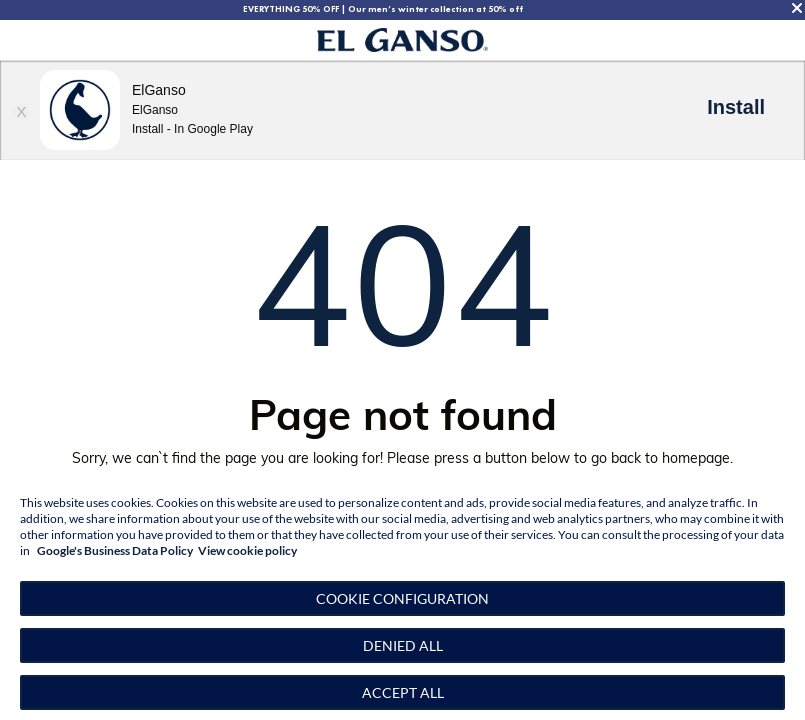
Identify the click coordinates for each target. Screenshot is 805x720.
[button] (402, 598)
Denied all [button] (403, 645)
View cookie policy (247, 550)
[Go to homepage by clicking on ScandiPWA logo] (402, 40)
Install (736, 107)
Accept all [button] (403, 692)
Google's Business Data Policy (115, 550)
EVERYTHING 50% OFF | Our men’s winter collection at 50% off (383, 9)
